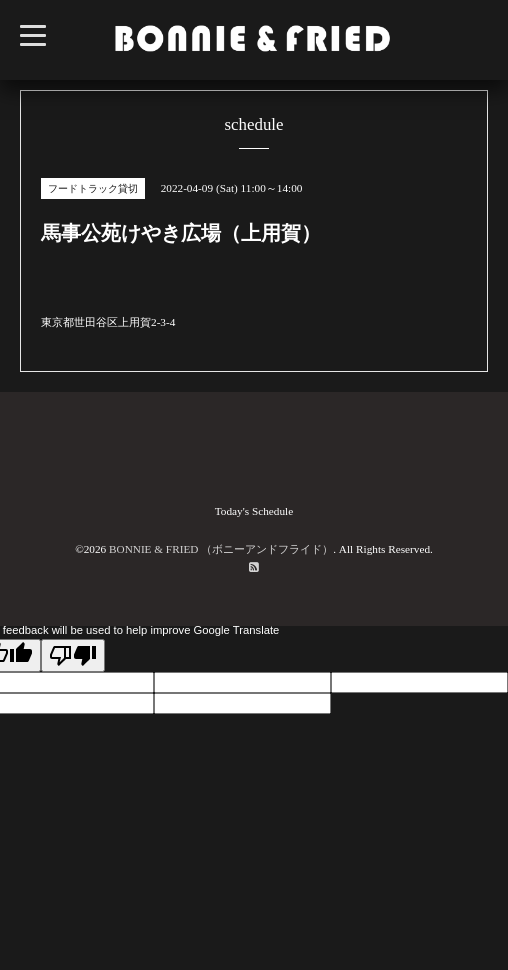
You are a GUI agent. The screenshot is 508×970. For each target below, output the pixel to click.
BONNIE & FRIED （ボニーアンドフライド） (221, 549)
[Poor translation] (73, 655)
